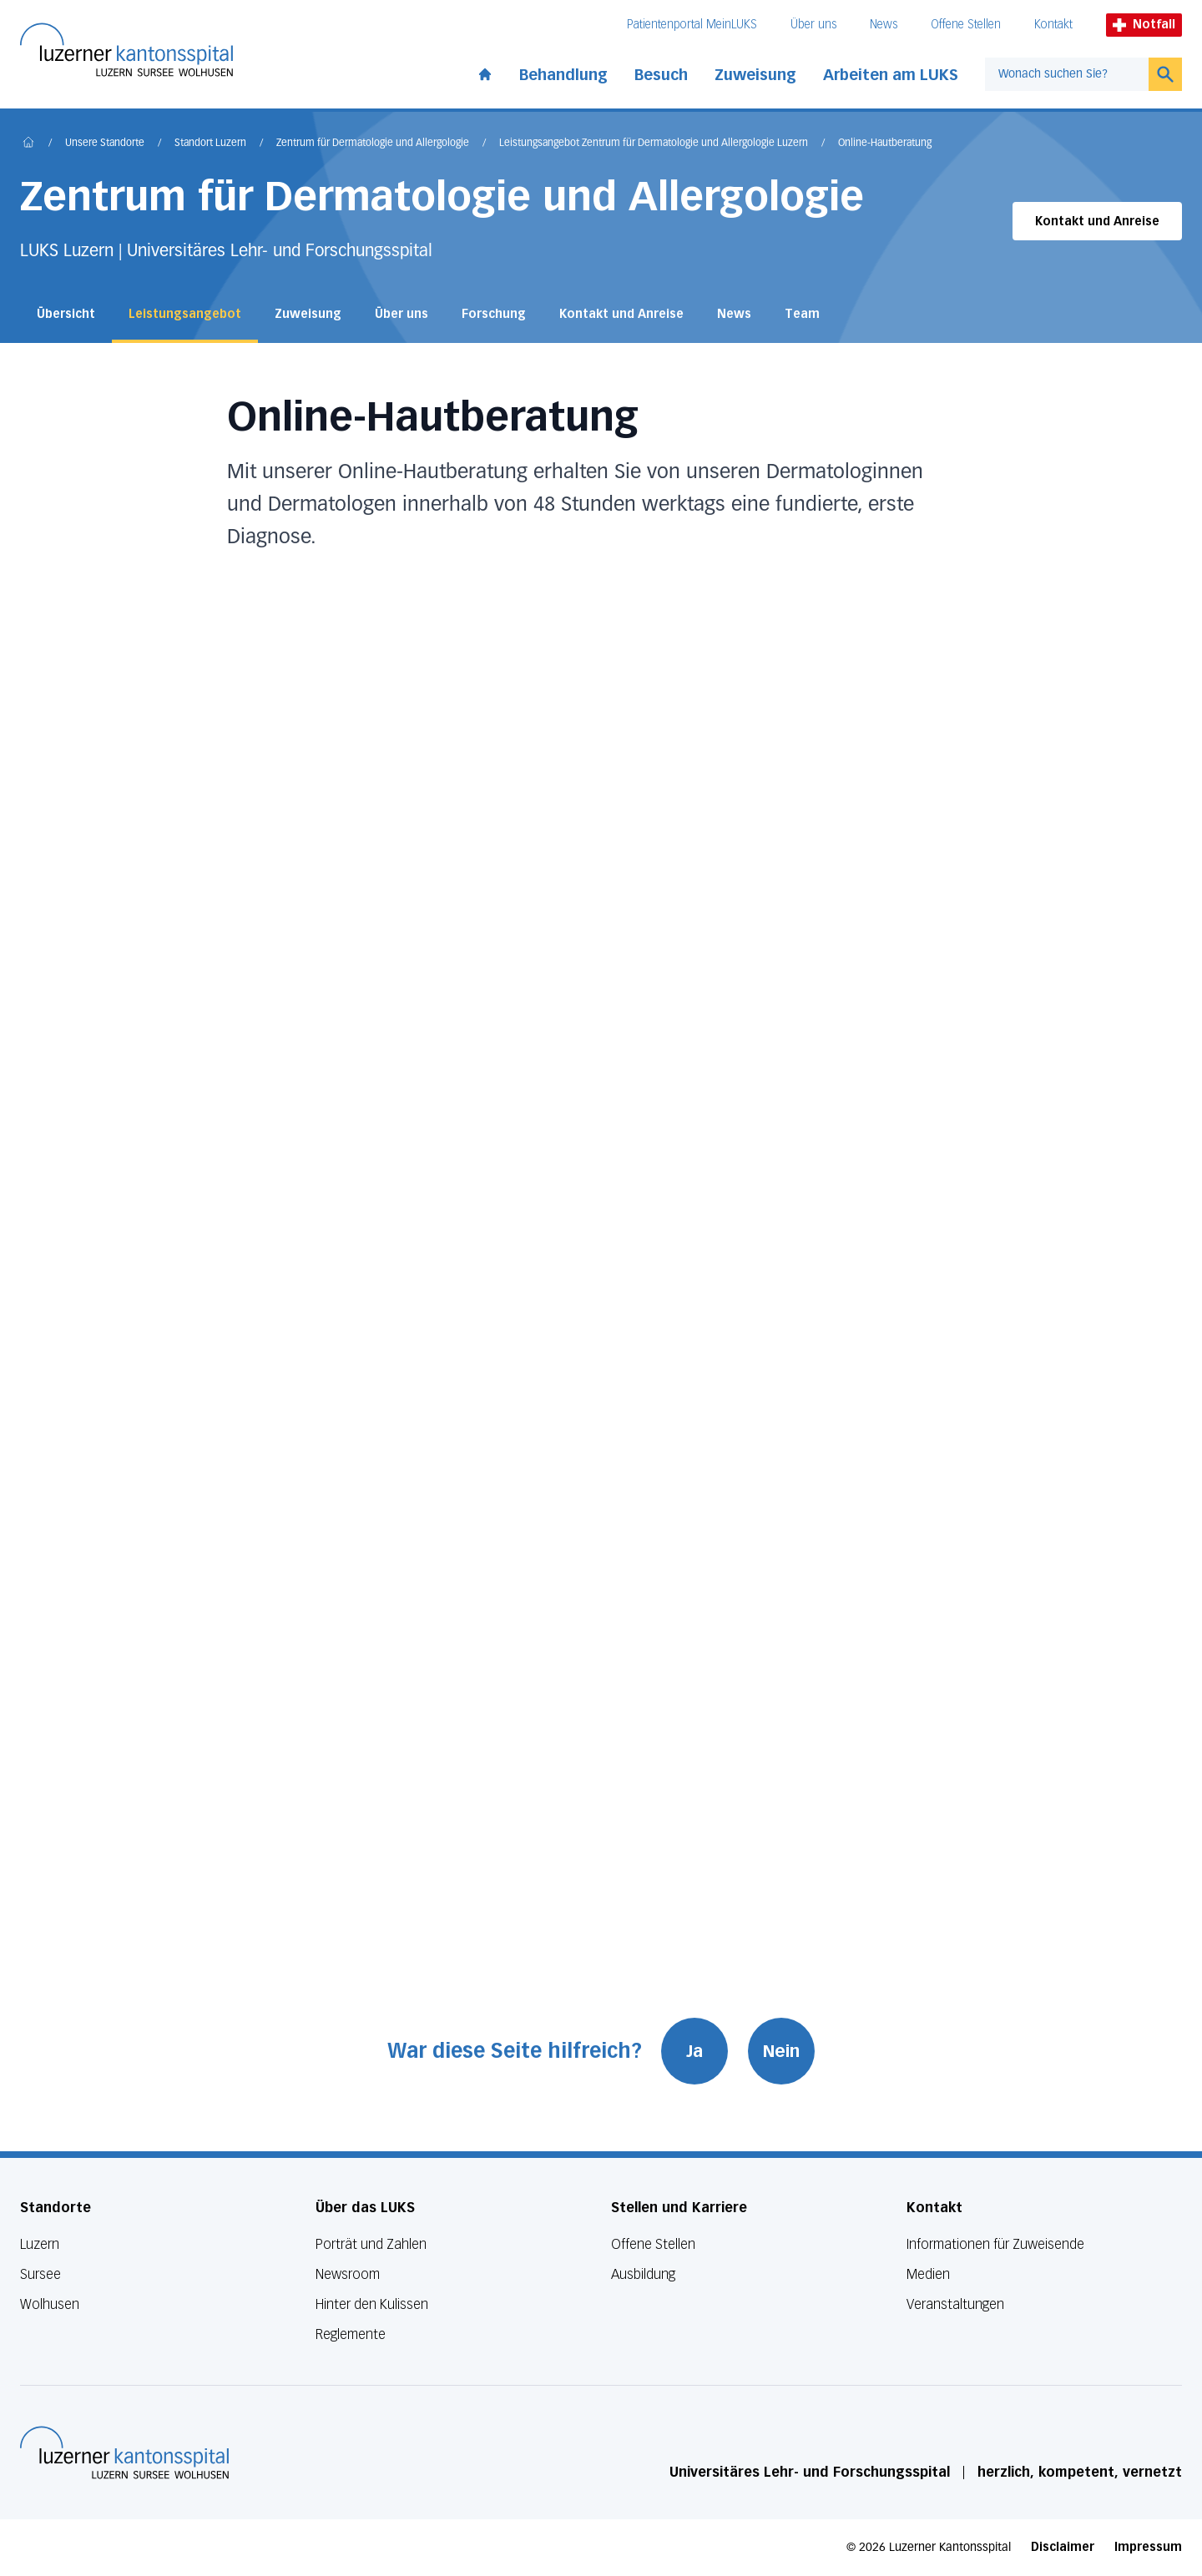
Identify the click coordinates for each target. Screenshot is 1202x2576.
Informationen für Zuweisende (995, 2244)
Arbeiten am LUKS (890, 75)
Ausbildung (643, 2274)
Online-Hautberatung (885, 144)
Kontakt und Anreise (1097, 221)
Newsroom (348, 2274)
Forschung (494, 314)
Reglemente (351, 2334)
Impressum (1148, 2547)
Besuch (661, 75)
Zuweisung (755, 75)
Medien (928, 2274)
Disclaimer (1062, 2547)
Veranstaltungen (955, 2304)
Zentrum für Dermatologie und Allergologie (372, 144)
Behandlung (563, 75)
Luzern (39, 2244)
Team (802, 314)
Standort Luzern (210, 144)
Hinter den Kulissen (372, 2304)
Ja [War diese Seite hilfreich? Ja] (695, 2051)
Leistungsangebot (185, 314)
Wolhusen (49, 2304)
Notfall (1144, 25)
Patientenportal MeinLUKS (692, 25)
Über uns (813, 25)
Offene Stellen (966, 25)
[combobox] (1067, 74)
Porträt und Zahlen (371, 2244)
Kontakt (1053, 25)
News (883, 25)
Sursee (40, 2274)
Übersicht (66, 314)
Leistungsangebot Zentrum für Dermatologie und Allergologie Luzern (653, 144)
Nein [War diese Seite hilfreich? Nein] (782, 2051)
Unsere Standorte (104, 144)
